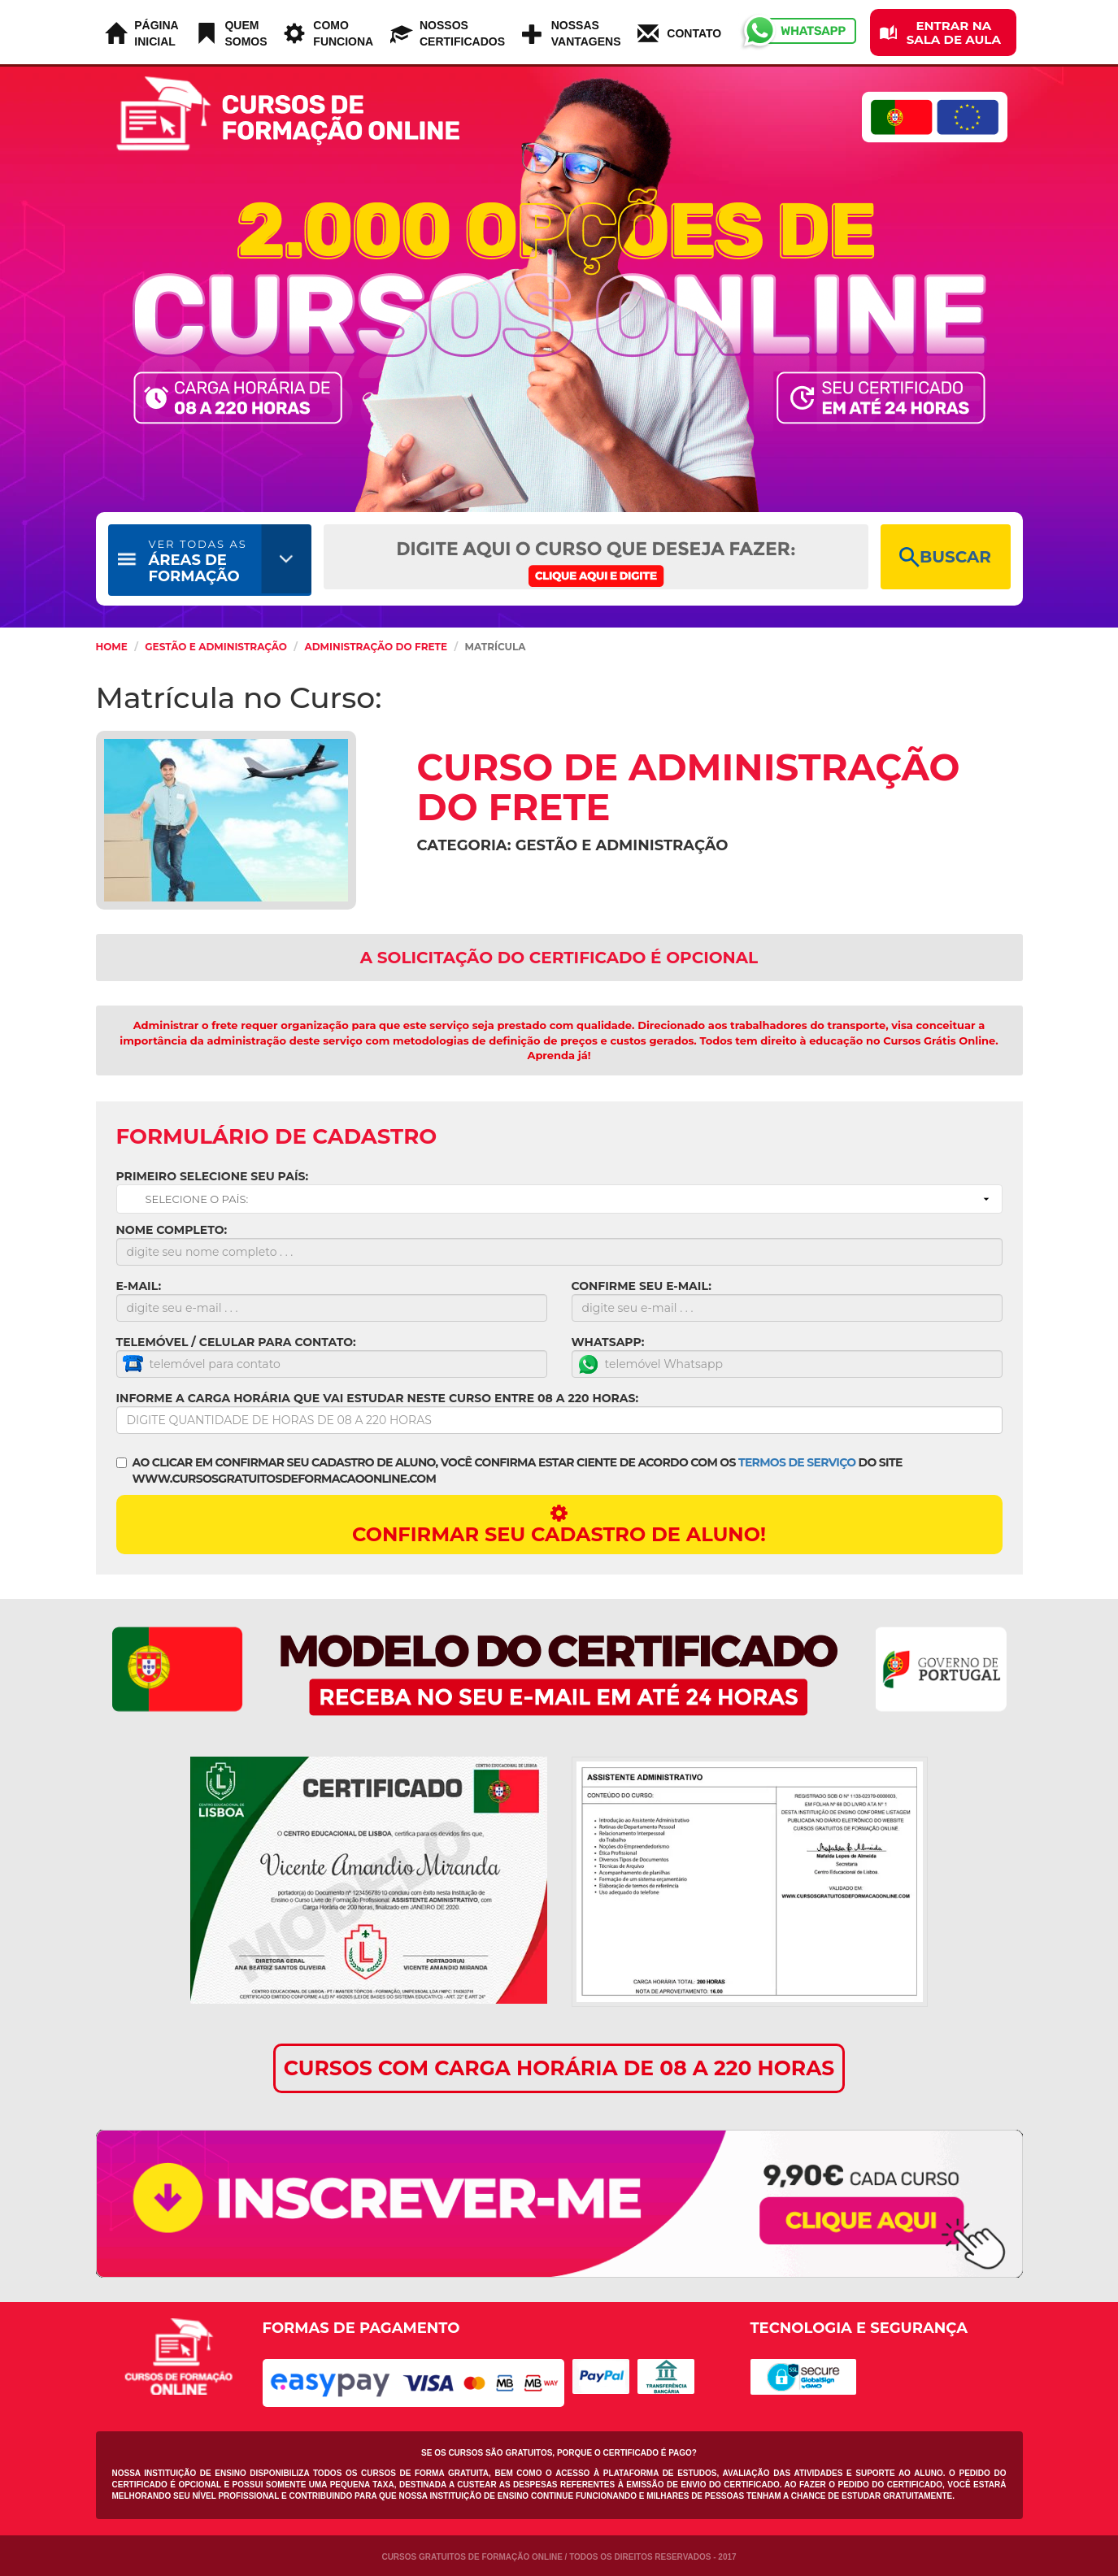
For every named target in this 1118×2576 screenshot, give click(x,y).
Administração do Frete (375, 647)
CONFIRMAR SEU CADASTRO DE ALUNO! (559, 1524)
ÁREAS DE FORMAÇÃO (198, 561)
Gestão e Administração (216, 647)
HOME (112, 647)
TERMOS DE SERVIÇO (796, 1462)
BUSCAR (945, 557)
